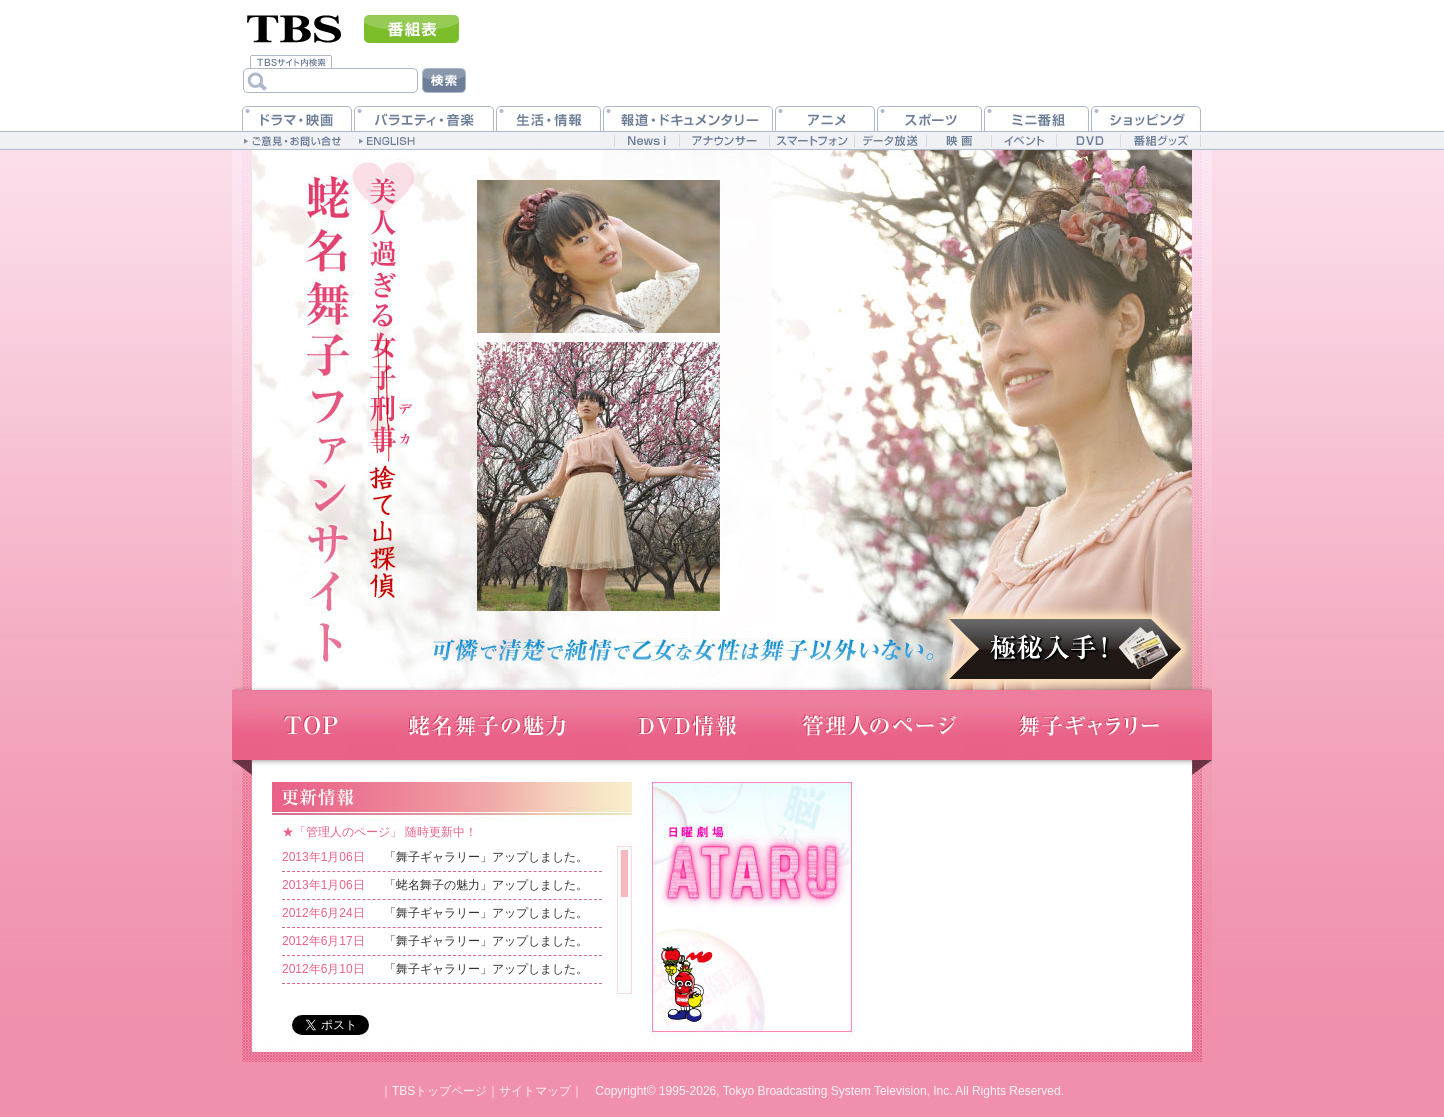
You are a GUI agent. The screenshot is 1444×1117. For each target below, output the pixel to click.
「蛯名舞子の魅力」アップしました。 (486, 885)
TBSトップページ (439, 1091)
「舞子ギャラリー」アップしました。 (486, 857)
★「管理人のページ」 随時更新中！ (379, 832)
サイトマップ (535, 1091)
